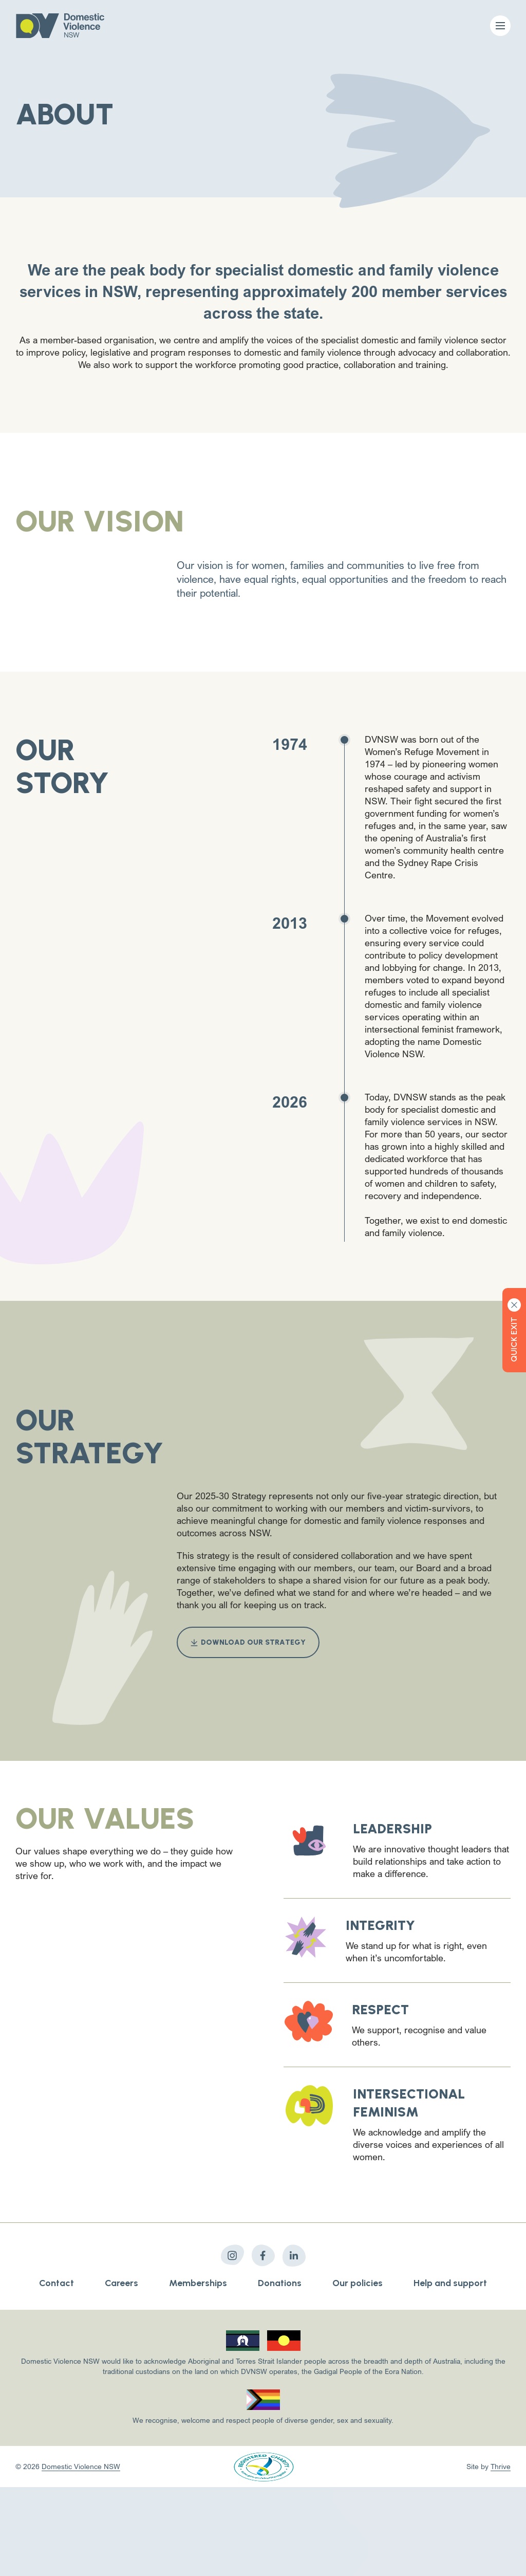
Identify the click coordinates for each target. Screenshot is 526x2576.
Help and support (450, 2283)
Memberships (198, 2283)
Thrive (501, 2466)
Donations (280, 2283)
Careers (121, 2283)
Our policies (357, 2283)
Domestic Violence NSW (81, 2466)
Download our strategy (248, 1642)
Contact (56, 2283)
